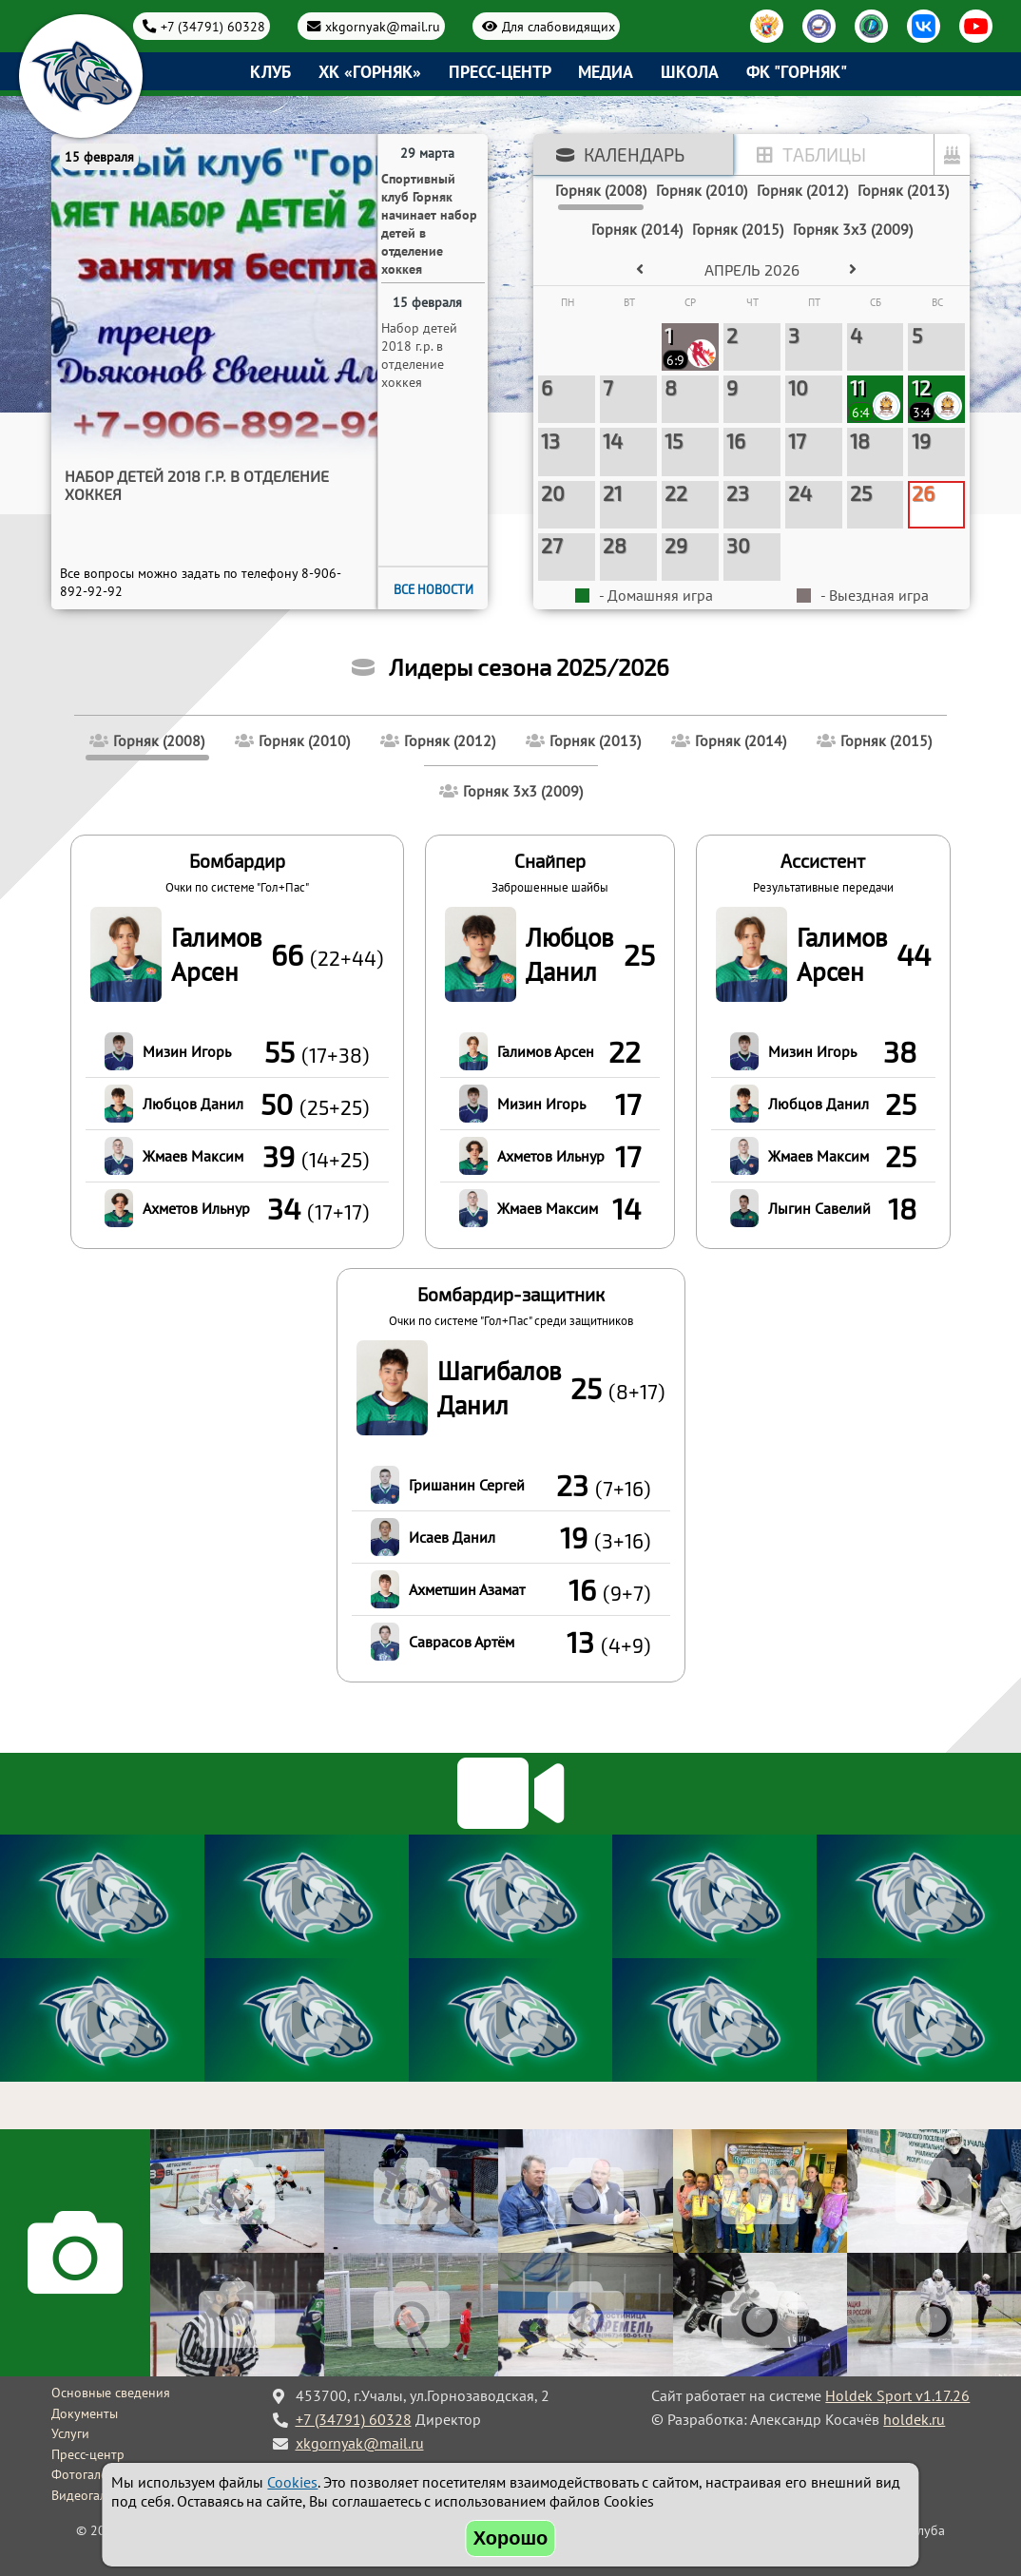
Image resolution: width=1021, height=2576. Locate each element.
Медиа (605, 72)
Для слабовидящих (558, 26)
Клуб (270, 72)
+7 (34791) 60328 (213, 26)
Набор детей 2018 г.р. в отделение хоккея (419, 354)
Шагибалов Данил (499, 1388)
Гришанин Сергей (467, 1484)
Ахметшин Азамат (467, 1589)
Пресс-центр (500, 72)
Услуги (70, 2433)
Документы (84, 2413)
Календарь (634, 154)
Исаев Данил (452, 1537)
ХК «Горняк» (369, 72)
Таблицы (824, 154)
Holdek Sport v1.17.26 (897, 2395)
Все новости (433, 589)
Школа (690, 72)
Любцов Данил (193, 1103)
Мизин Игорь (187, 1051)
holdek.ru (914, 2419)
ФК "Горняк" (796, 72)
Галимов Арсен (216, 954)
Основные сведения (110, 2392)
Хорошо (511, 2538)
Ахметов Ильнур (196, 1208)
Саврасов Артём (461, 1641)
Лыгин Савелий (819, 1208)
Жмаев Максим (193, 1155)
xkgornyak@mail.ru (382, 26)
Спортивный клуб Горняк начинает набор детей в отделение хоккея (205, 485)
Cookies (292, 2481)
